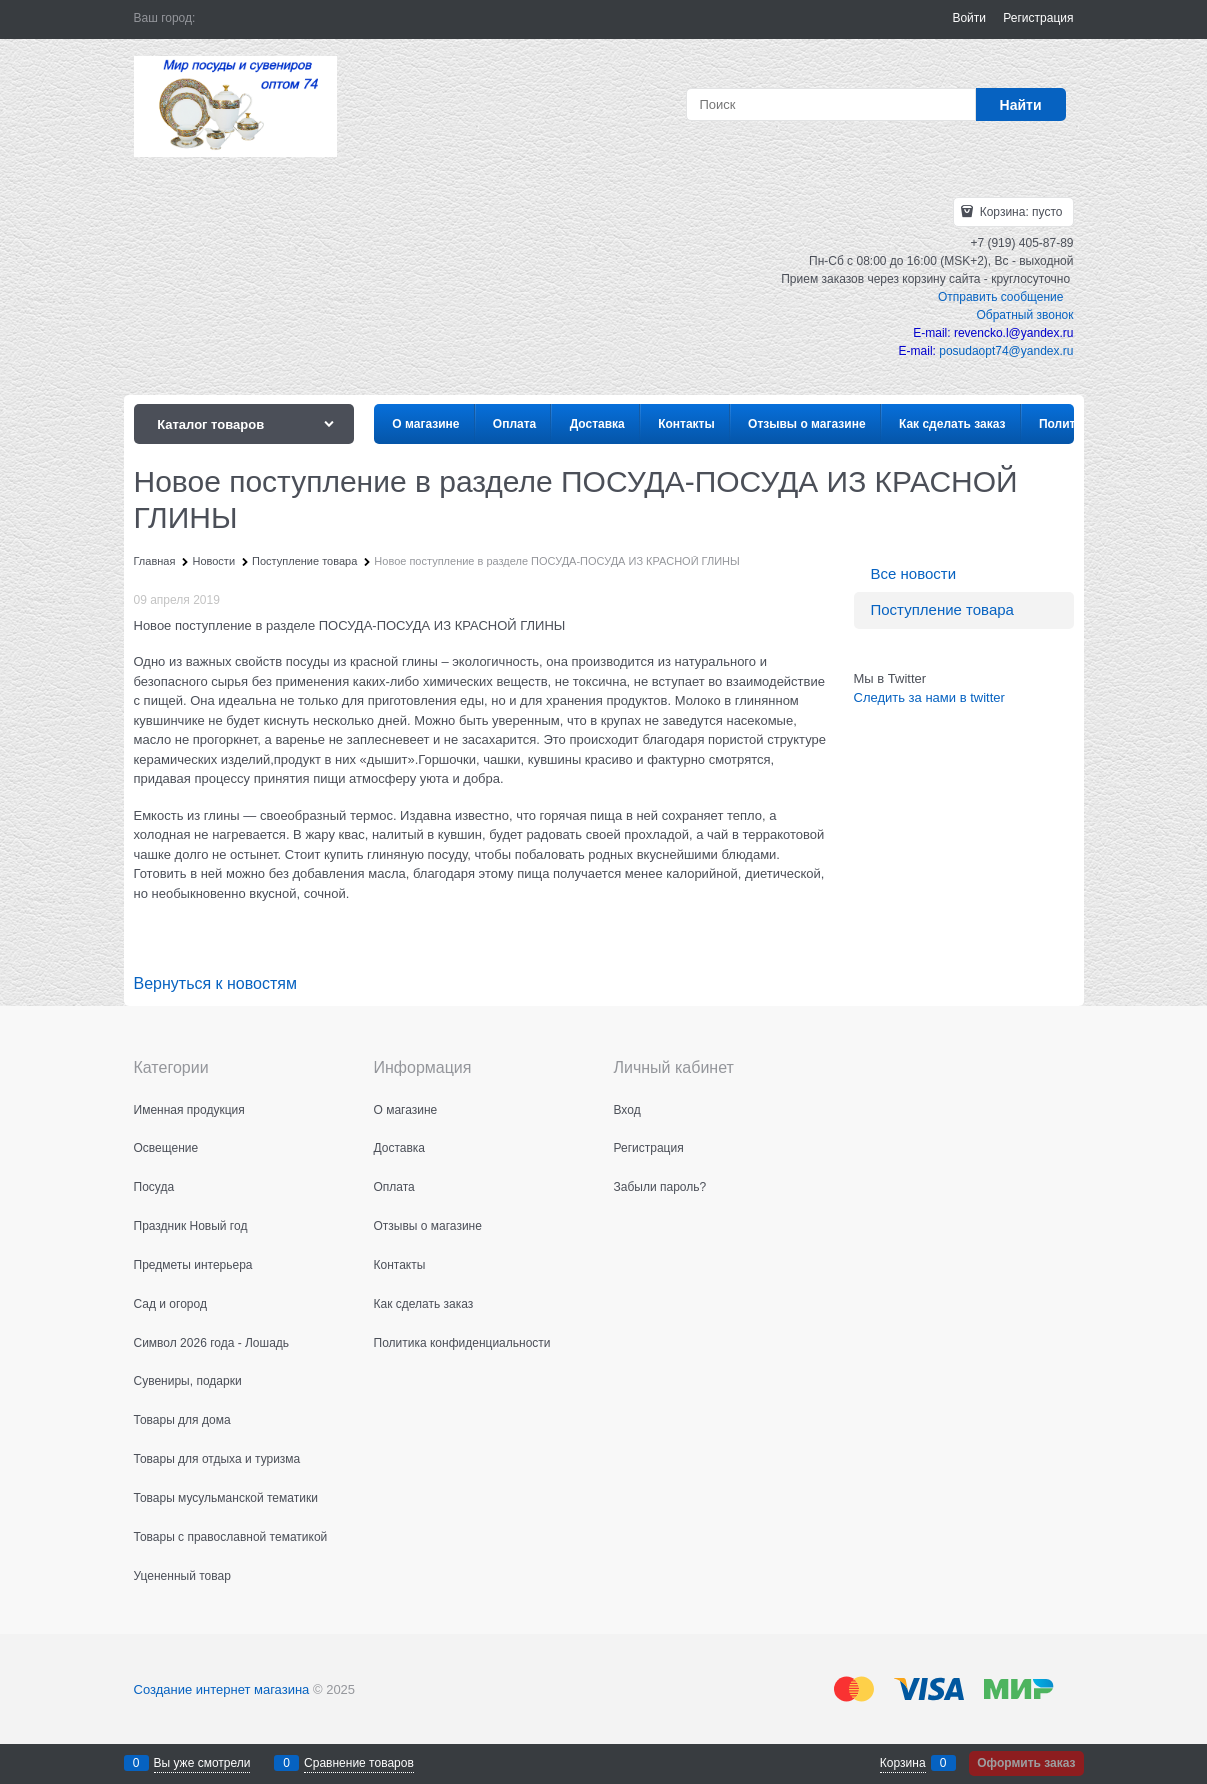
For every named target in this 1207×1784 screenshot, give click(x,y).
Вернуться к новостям (215, 983)
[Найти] (1021, 104)
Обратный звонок (1024, 315)
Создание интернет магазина (222, 1689)
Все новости (914, 573)
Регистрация (1038, 18)
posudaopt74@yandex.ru (1006, 351)
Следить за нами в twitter (929, 697)
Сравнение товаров (359, 1763)
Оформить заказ (1026, 1763)
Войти (969, 18)
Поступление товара (942, 609)
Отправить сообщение (1001, 297)
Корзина (903, 1763)
